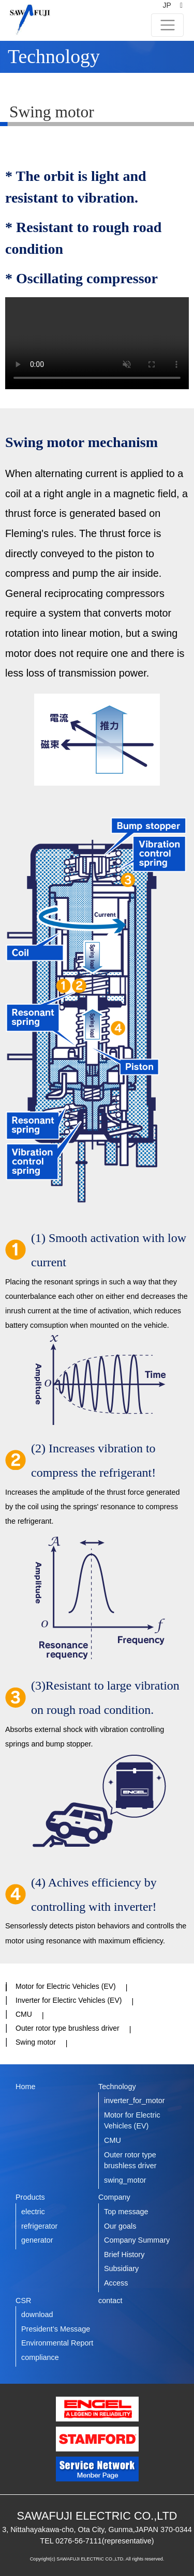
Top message (126, 2211)
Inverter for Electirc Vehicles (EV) (69, 2000)
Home (25, 2086)
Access (116, 2283)
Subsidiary (121, 2268)
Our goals (120, 2226)
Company (114, 2197)
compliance (40, 2357)
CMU (24, 2014)
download (37, 2314)
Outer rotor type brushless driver (68, 2028)
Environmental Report (57, 2343)
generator (37, 2240)
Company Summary (137, 2240)
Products (30, 2197)
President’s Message (55, 2329)
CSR (23, 2300)
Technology (117, 2086)
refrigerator (39, 2226)
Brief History (124, 2254)
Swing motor (36, 2042)
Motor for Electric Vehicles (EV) (66, 1986)
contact (110, 2300)
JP (167, 5)
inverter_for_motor (134, 2100)
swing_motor (125, 2180)
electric (33, 2211)
